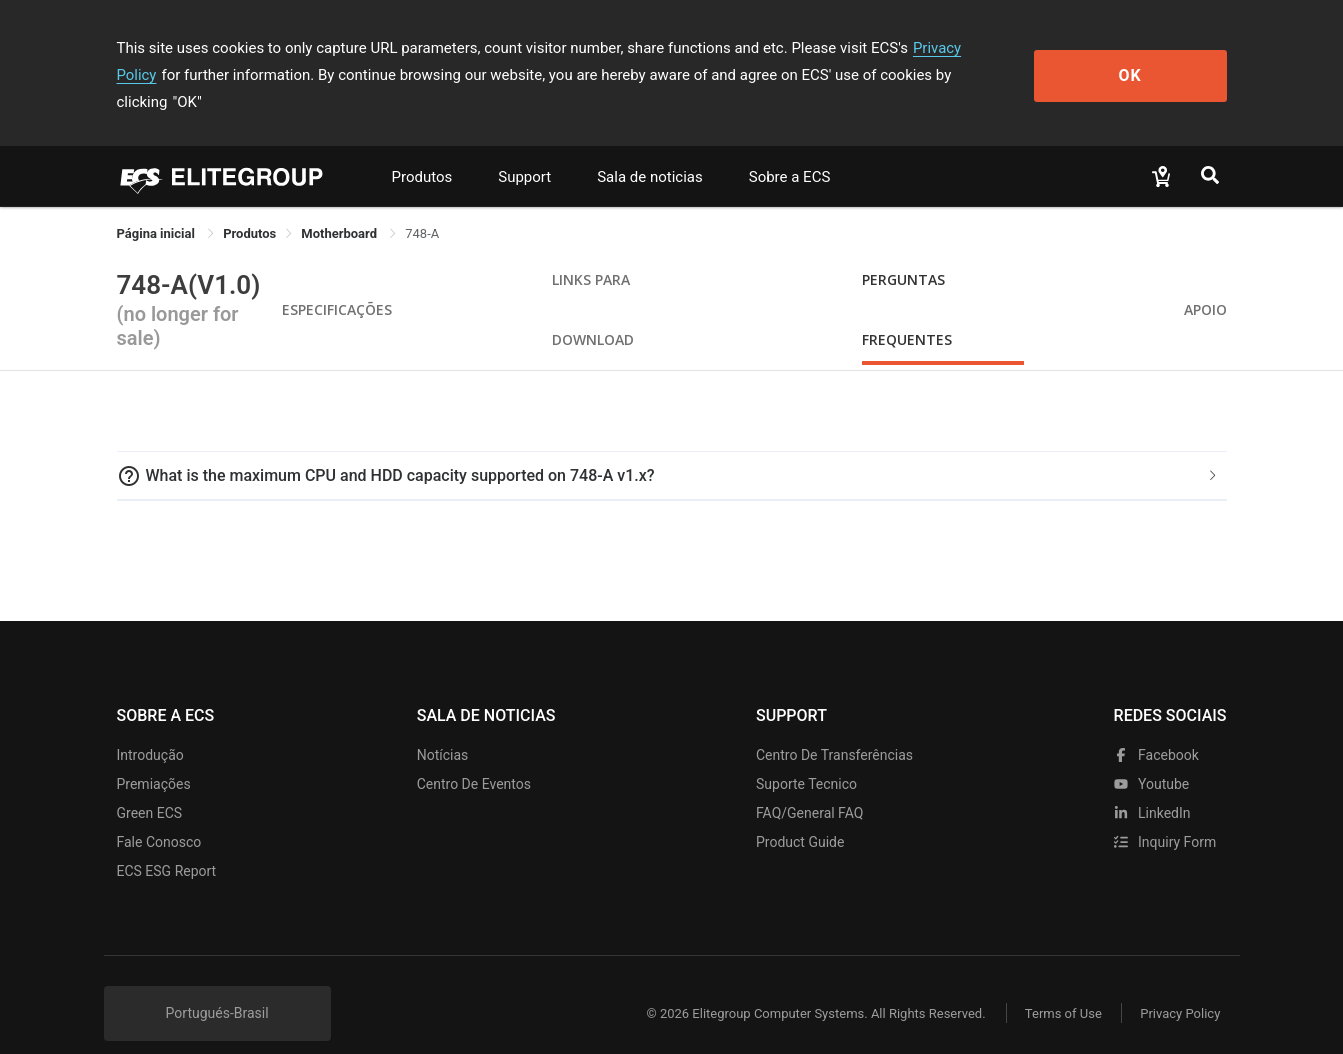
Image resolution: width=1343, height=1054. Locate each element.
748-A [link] (422, 206)
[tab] (672, 449)
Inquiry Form (1165, 815)
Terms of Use (1061, 986)
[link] (249, 206)
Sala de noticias (650, 150)
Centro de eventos (474, 757)
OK (1144, 61)
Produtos (422, 150)
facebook (1156, 728)
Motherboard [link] (340, 206)
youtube (1152, 757)
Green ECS (150, 786)
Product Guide (800, 815)
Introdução (150, 728)
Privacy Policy (959, 48)
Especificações (337, 282)
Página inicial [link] (158, 206)
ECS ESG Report (167, 844)
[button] (672, 449)
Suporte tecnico (806, 757)
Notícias (443, 728)
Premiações (154, 757)
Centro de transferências (834, 728)
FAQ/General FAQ (809, 786)
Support (524, 150)
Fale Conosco (159, 815)
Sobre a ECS (790, 150)
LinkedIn (1152, 786)
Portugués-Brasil (217, 986)
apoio (1205, 282)
